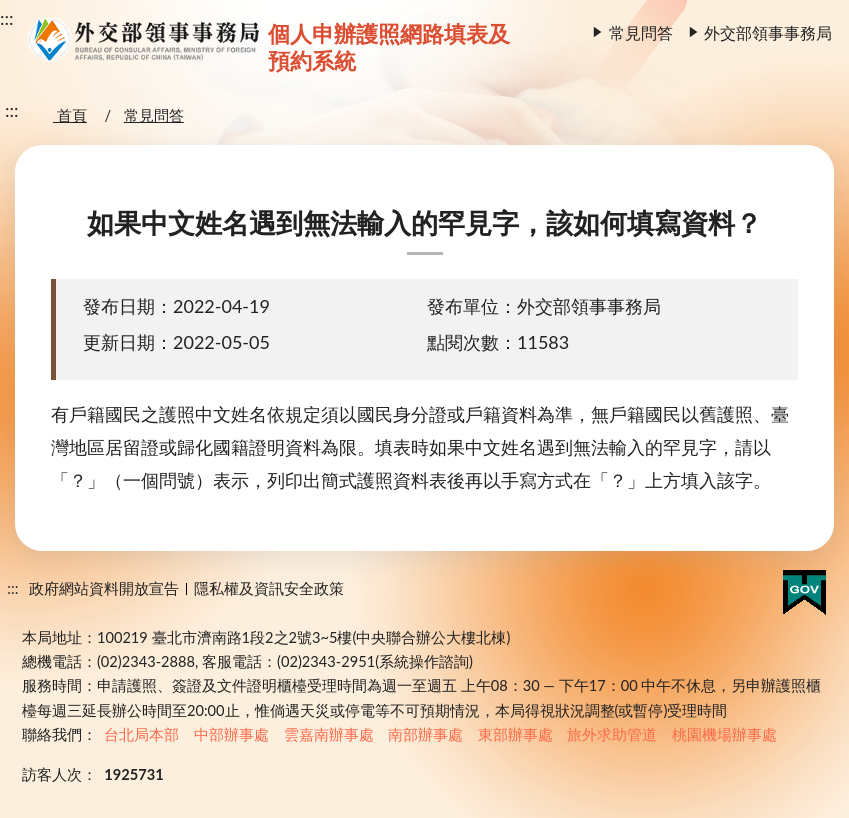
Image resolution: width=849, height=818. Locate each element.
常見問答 (641, 32)
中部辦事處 (231, 734)
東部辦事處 (515, 734)
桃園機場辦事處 (724, 734)
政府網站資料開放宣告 (104, 588)
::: (7, 18)
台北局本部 (141, 734)
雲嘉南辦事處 (329, 734)
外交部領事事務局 (768, 32)
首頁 (70, 115)
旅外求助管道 (612, 734)
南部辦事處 (425, 734)
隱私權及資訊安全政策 (269, 588)
